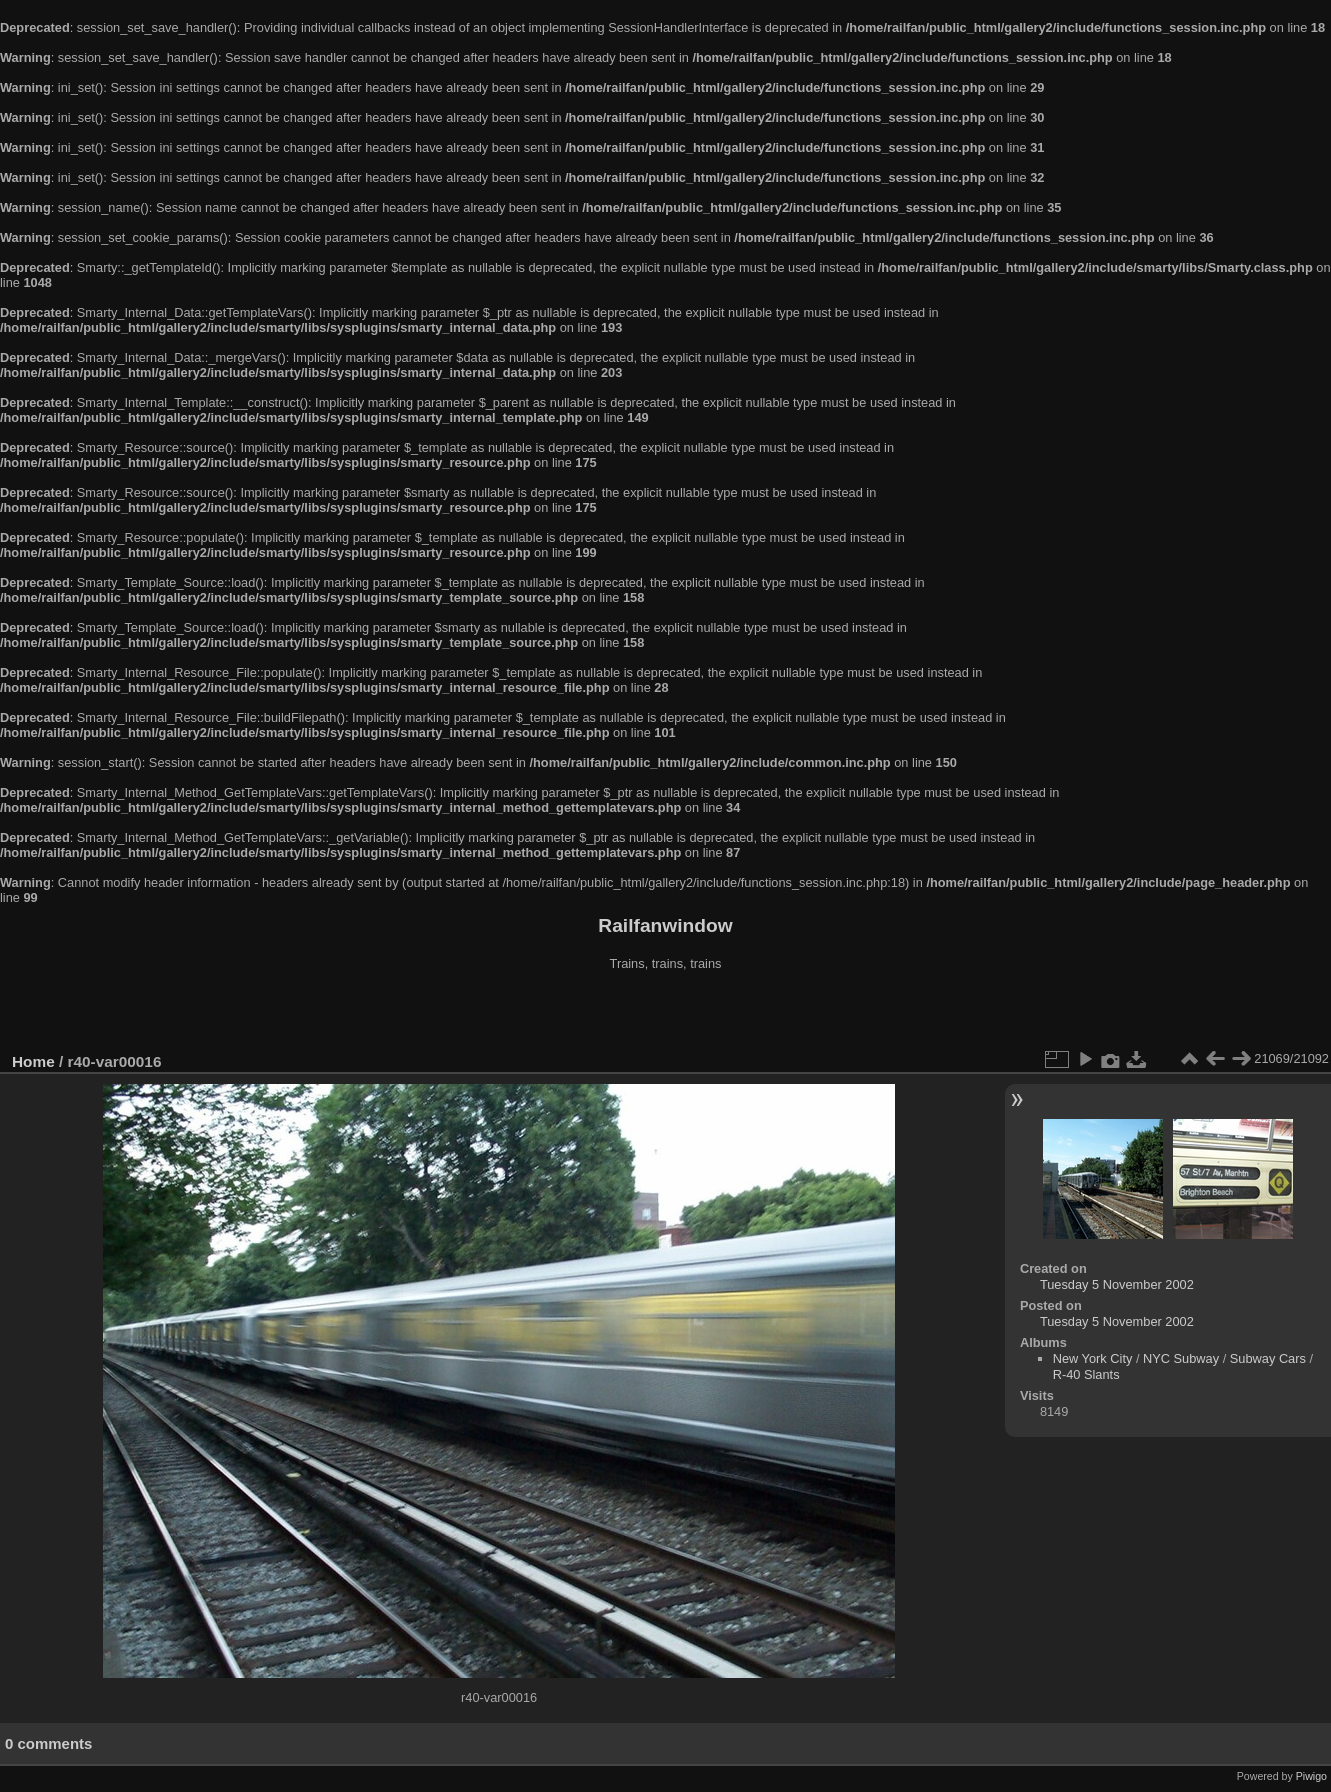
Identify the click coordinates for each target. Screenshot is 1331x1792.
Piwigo (1311, 1776)
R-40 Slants (1086, 1374)
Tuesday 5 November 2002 (1117, 1284)
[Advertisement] (666, 1014)
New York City (1093, 1358)
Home (33, 1061)
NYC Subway (1181, 1358)
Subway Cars (1268, 1358)
